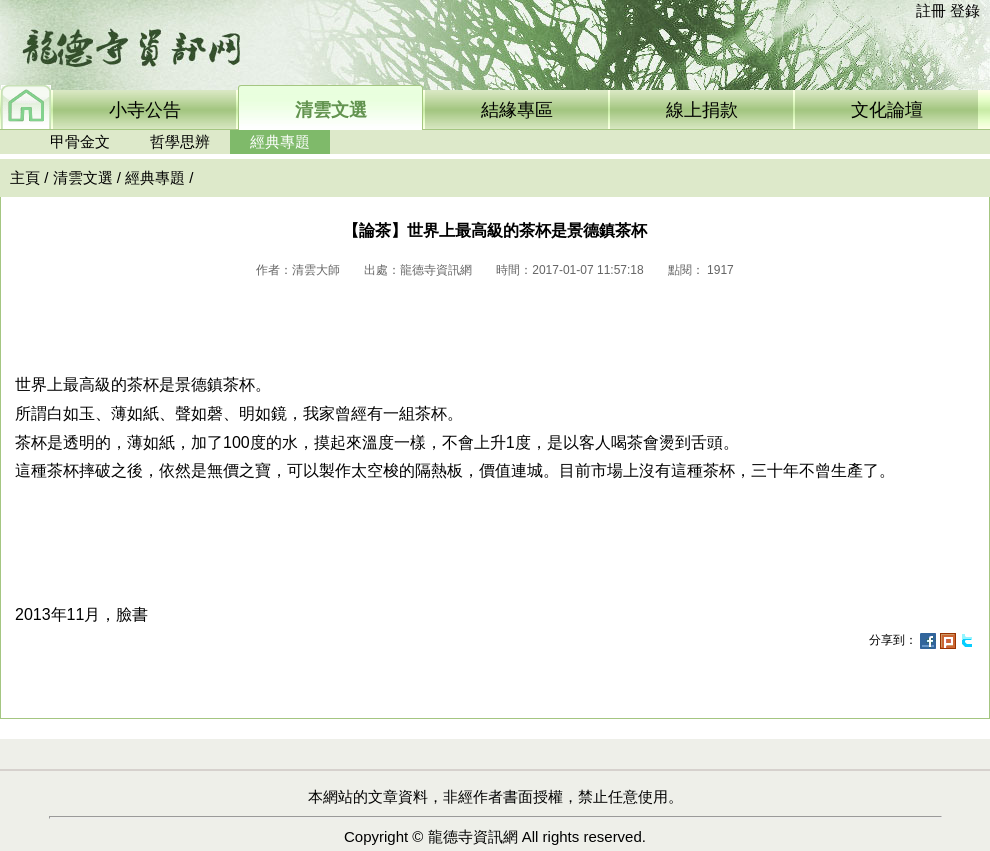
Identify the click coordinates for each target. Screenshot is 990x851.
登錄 (965, 10)
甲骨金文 (80, 141)
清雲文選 (83, 177)
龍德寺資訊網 (473, 836)
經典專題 (280, 141)
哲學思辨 (180, 141)
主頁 (25, 177)
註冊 (931, 10)
